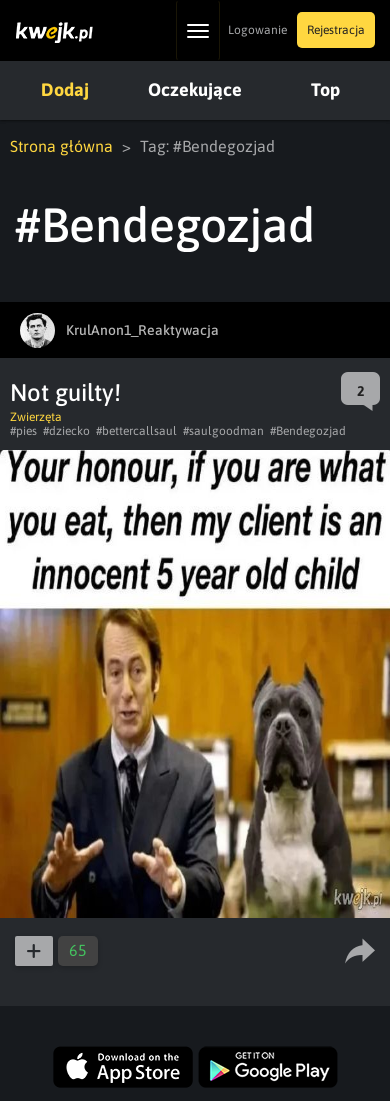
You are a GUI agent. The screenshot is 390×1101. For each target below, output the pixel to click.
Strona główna (61, 146)
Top (325, 89)
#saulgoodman (223, 431)
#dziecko (66, 431)
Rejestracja (336, 30)
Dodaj (65, 89)
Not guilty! (65, 392)
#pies (23, 431)
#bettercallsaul (136, 431)
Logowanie (257, 30)
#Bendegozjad (308, 431)
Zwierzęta (36, 417)
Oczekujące (195, 89)
